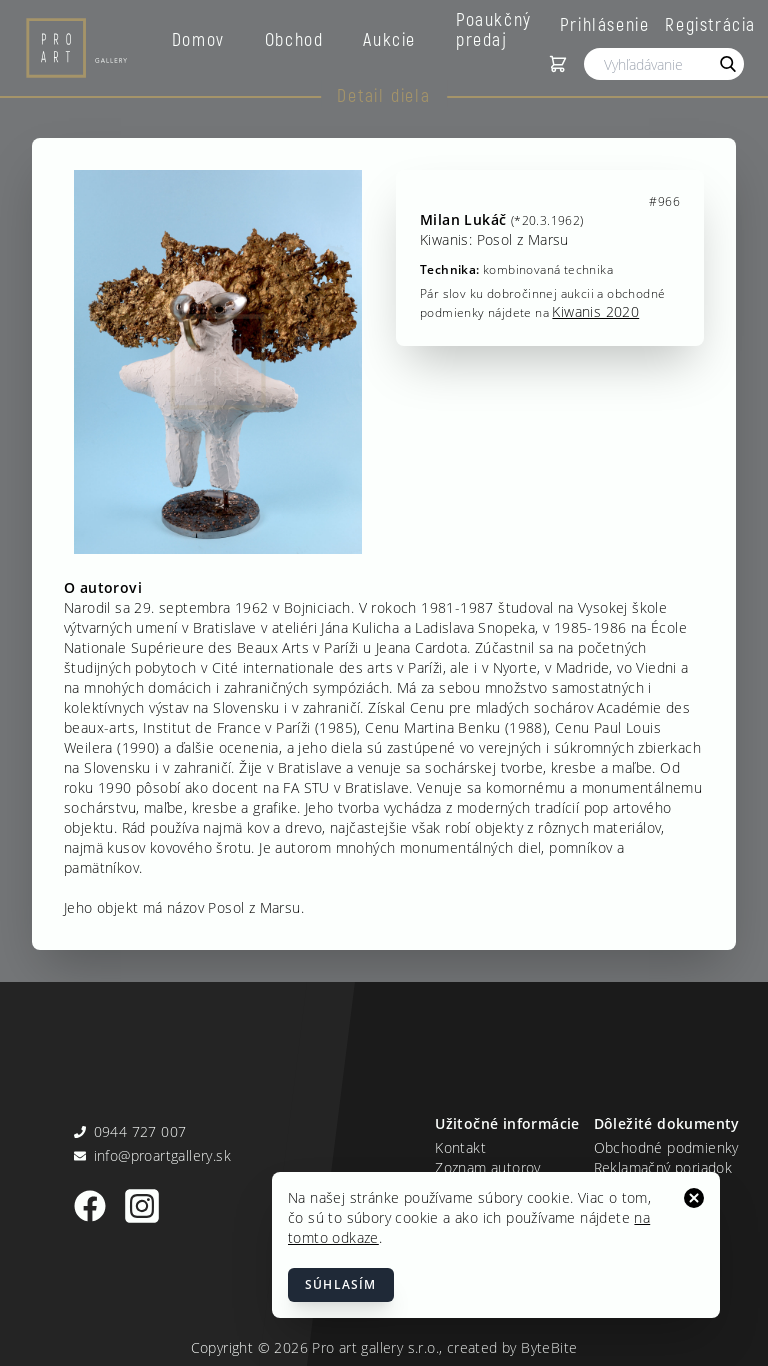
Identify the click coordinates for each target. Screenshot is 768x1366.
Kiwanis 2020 (595, 311)
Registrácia (710, 24)
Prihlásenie (605, 24)
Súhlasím (341, 1284)
